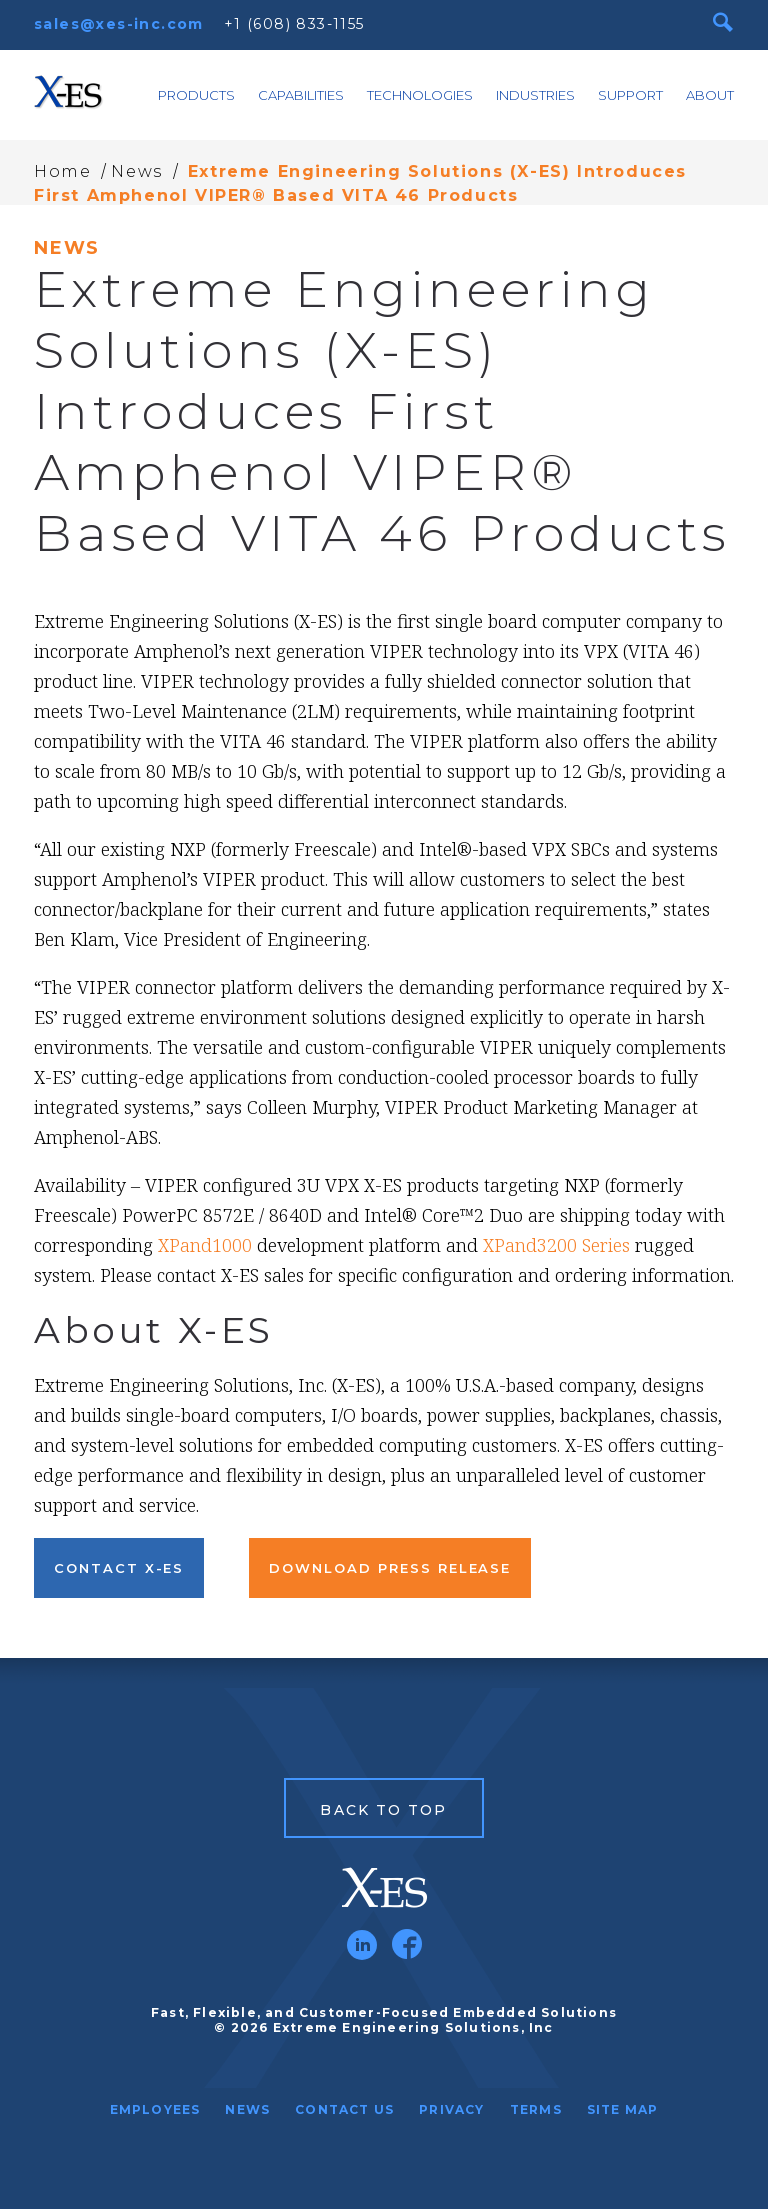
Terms (536, 2109)
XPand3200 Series (556, 1245)
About (710, 95)
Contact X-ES (119, 1568)
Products (196, 95)
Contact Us (344, 2109)
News (136, 171)
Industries (535, 95)
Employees (155, 2109)
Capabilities (301, 95)
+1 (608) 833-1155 (294, 24)
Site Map (623, 2109)
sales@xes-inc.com (119, 24)
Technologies (420, 95)
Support (630, 95)
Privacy (451, 2109)
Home (62, 171)
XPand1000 (205, 1245)
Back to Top (383, 1810)
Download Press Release (390, 1568)
